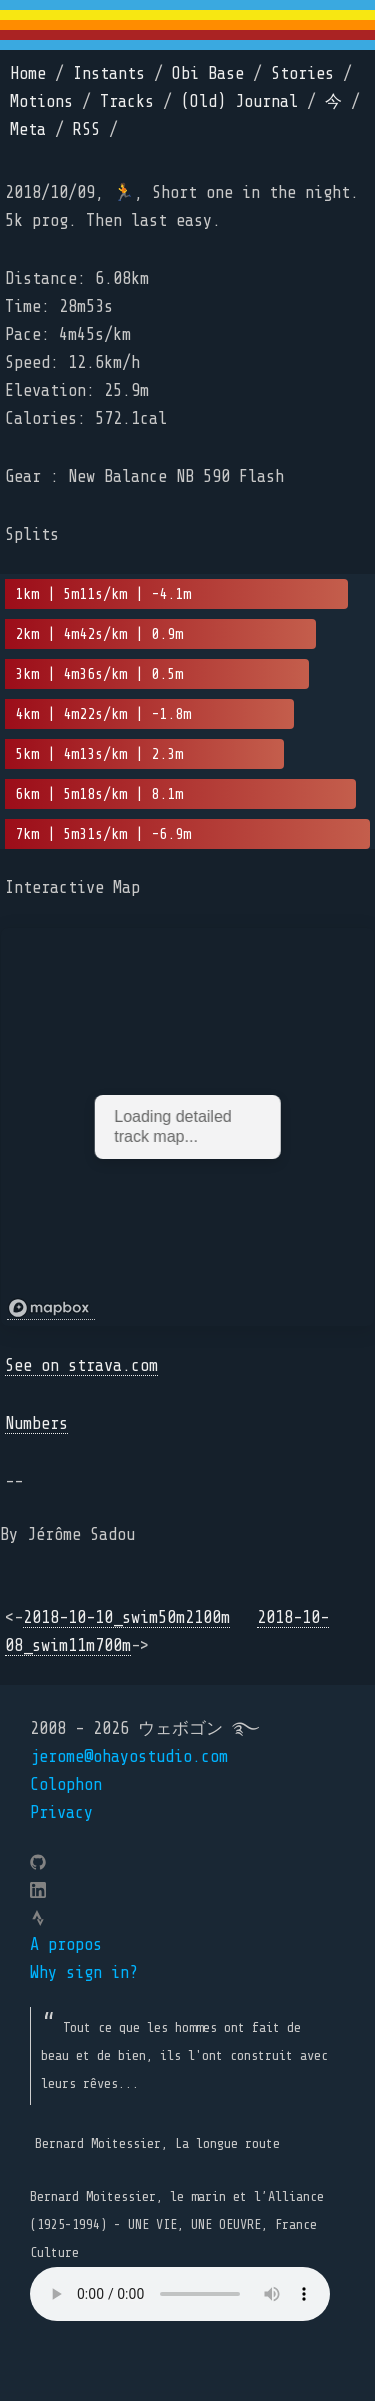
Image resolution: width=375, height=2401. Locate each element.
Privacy (61, 1812)
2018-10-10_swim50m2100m (126, 1617)
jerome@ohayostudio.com (129, 1756)
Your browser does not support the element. (180, 2294)
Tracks (127, 101)
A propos (66, 1944)
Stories (302, 73)
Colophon (66, 1784)
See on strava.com (81, 1365)
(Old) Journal (239, 101)
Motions (41, 101)
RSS (86, 129)
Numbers (36, 1423)
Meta (28, 129)
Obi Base (208, 73)
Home (28, 73)
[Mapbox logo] (51, 1308)
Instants (109, 73)
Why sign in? (84, 1972)
